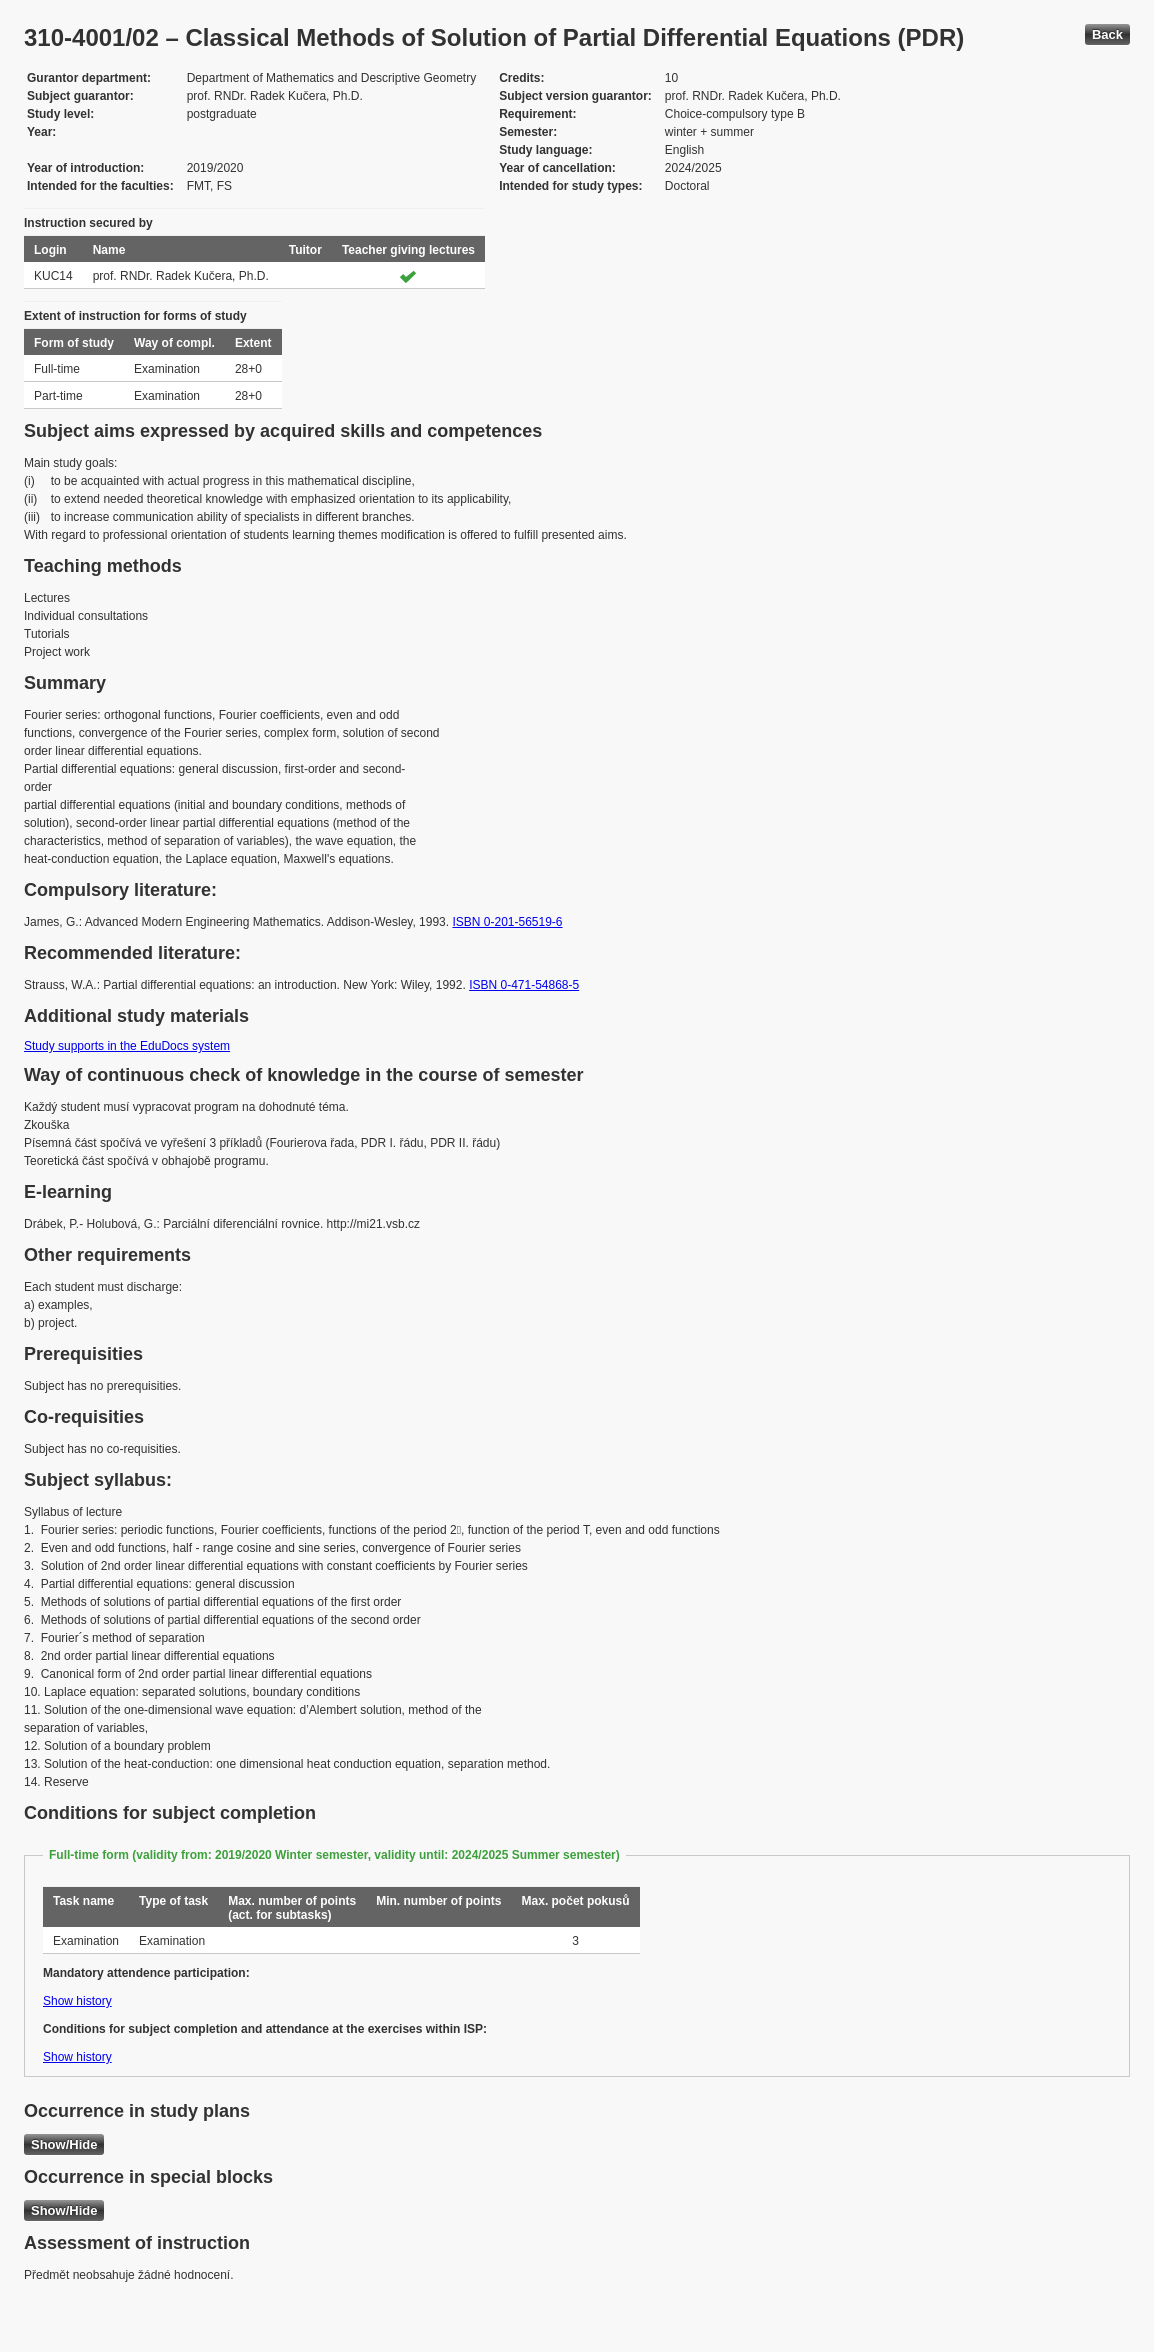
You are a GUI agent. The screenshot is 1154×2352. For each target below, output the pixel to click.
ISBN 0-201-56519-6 (507, 922)
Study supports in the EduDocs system (127, 1046)
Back (1107, 34)
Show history (77, 2001)
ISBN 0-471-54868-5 (524, 985)
